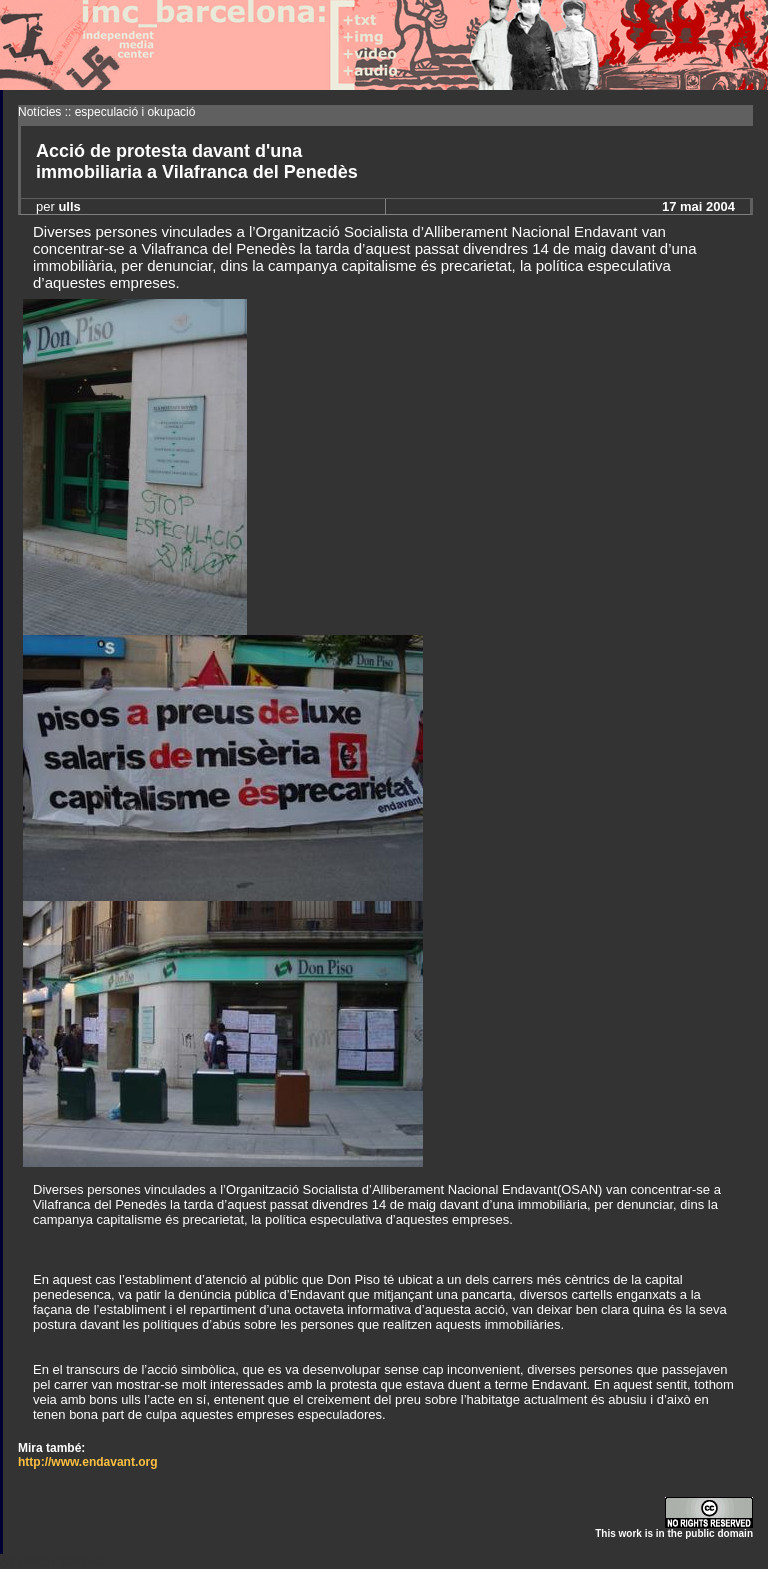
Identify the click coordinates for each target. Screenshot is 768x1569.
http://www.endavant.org (88, 1462)
